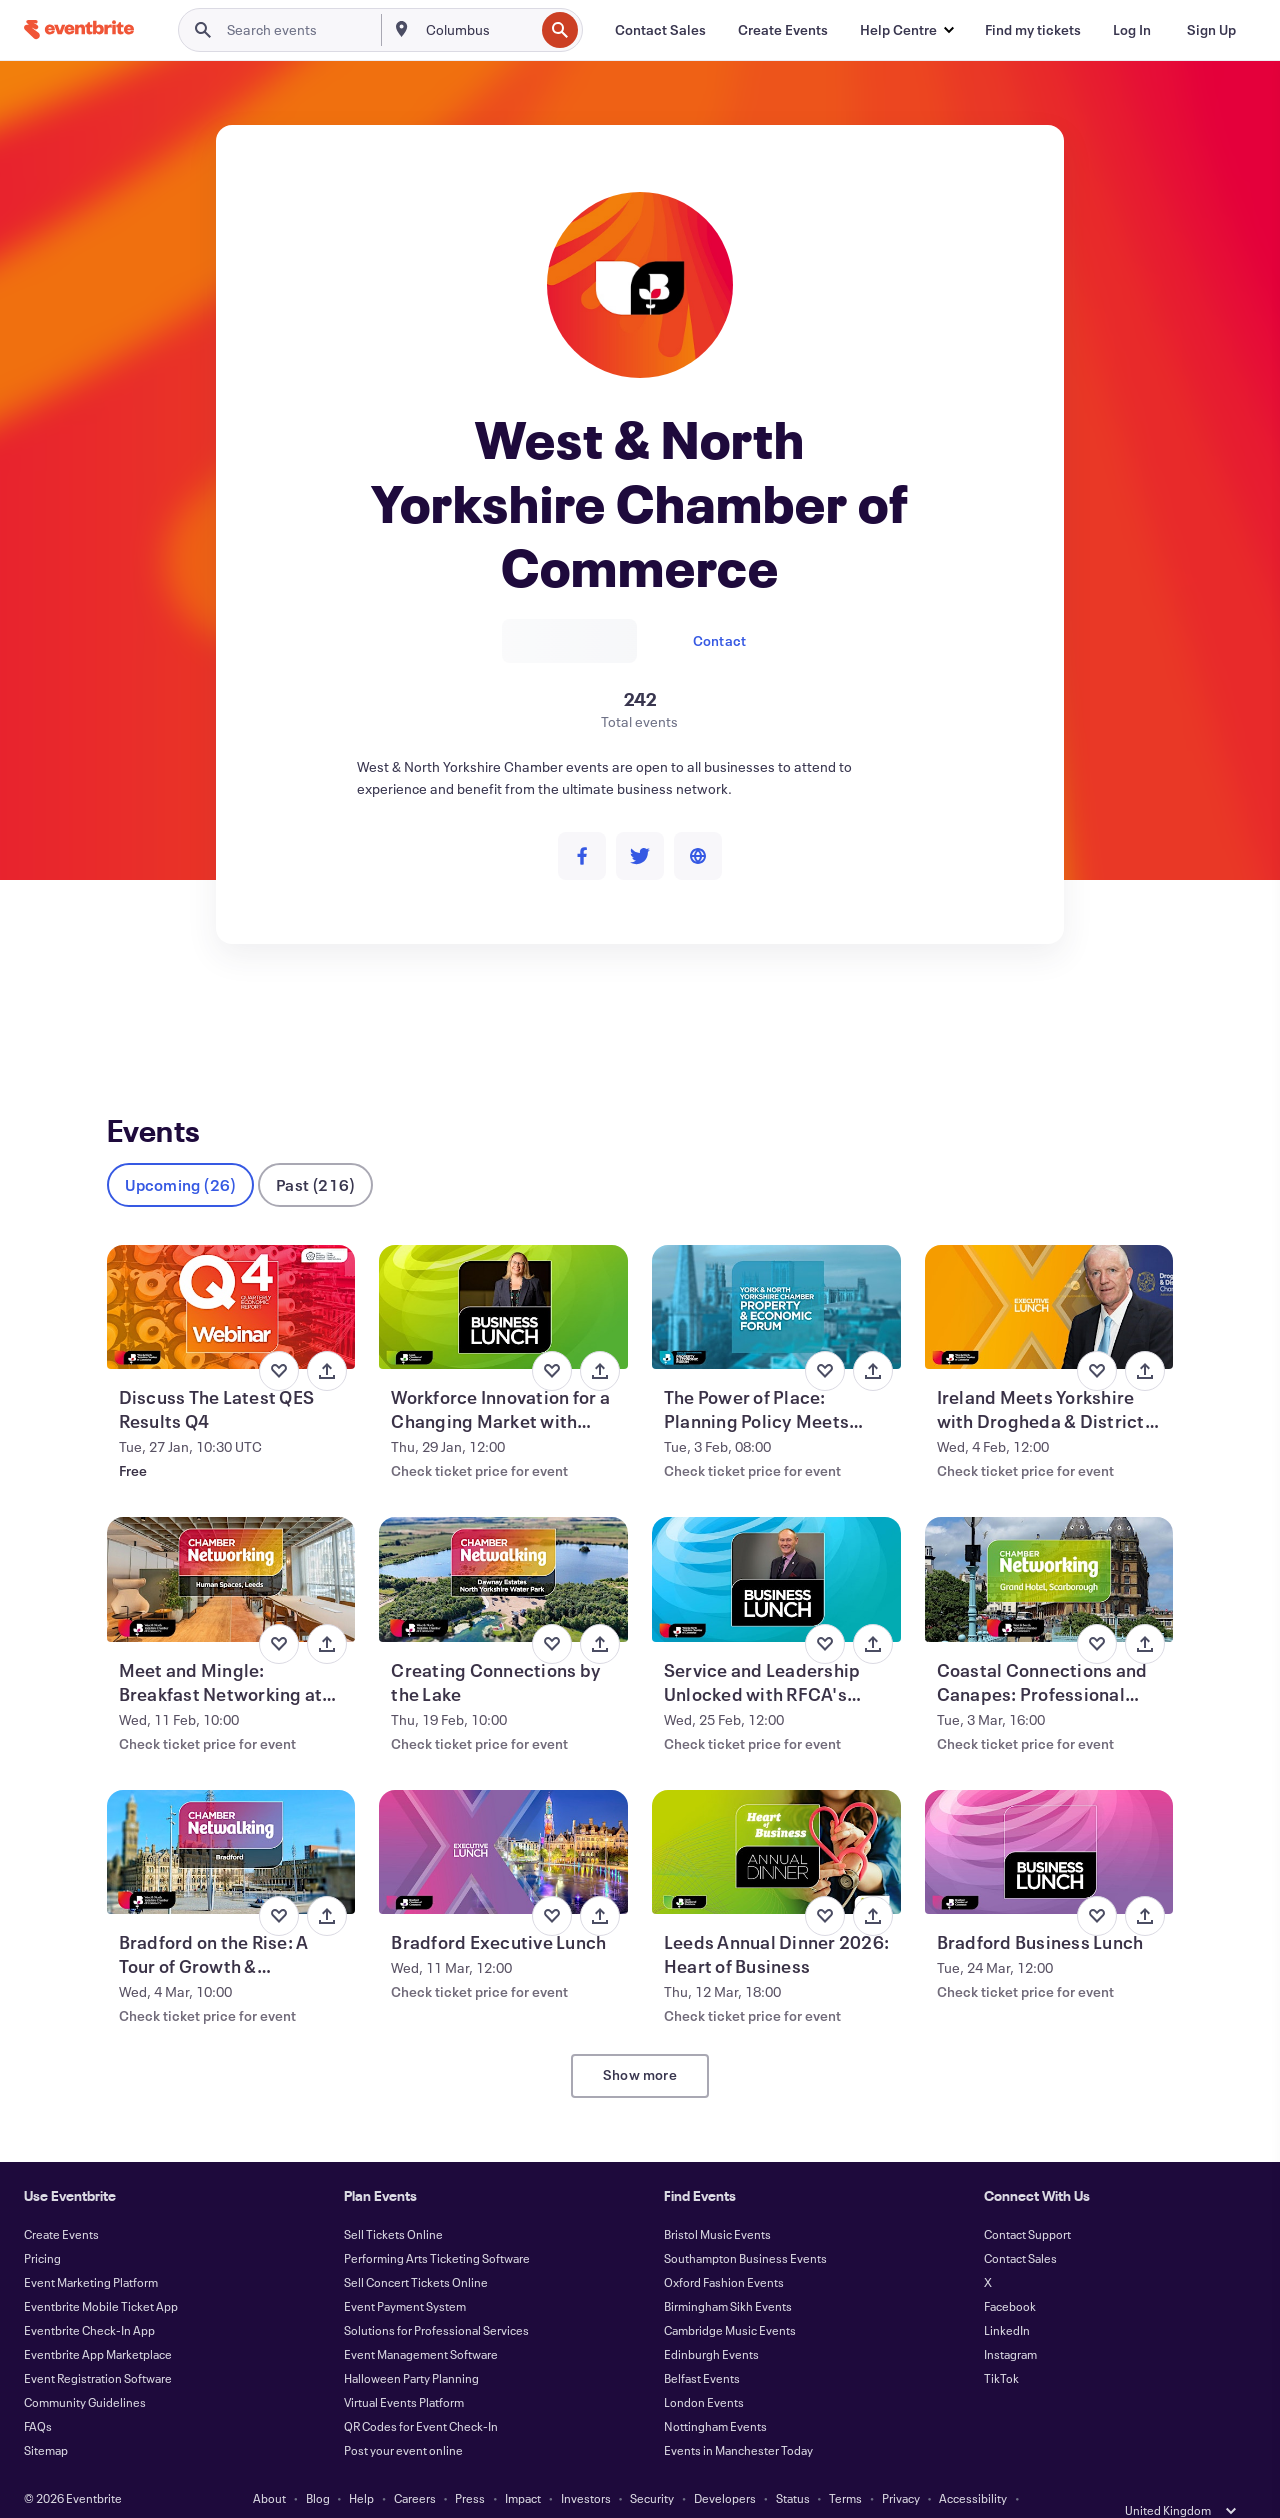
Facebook (1010, 2274)
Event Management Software (421, 2322)
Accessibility (973, 2466)
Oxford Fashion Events (724, 2250)
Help (361, 2466)
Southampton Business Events (745, 2226)
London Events (704, 2370)
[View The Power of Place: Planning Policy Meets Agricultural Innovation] (776, 1275)
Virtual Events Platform (404, 2370)
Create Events (61, 2202)
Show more (640, 2042)
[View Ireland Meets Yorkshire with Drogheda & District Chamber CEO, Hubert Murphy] (1049, 1275)
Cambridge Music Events (730, 2298)
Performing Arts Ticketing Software (437, 2226)
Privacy (901, 2466)
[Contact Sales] (660, 30)
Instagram (1010, 2322)
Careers (415, 2466)
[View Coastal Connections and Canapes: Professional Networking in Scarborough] (1049, 1547)
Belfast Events (702, 2346)
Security (652, 2466)
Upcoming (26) (181, 1152)
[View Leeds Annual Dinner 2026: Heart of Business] (776, 1820)
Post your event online (403, 2418)
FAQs (38, 2394)
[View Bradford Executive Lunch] (503, 1820)
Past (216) (315, 1152)
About (269, 2466)
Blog (318, 2466)
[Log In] (1132, 30)
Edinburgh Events (711, 2322)
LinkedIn (1007, 2298)
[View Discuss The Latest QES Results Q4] (231, 1275)
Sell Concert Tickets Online (416, 2250)
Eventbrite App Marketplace (98, 2322)
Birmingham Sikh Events (728, 2274)
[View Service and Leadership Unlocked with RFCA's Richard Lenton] (776, 1547)
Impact (523, 2466)
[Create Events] (783, 30)
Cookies (496, 2490)
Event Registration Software (98, 2346)
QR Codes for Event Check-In (421, 2394)
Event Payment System (405, 2274)
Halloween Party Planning (411, 2346)
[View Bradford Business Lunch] (1049, 1820)
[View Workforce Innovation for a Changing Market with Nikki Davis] (503, 1275)
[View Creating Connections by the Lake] (503, 1547)
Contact (719, 640)
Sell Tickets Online (393, 2202)
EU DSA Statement (586, 2490)
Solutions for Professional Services (436, 2298)
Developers (725, 2466)
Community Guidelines (85, 2370)
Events (128, 1017)
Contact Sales (1020, 2226)
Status (793, 2466)
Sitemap (46, 2418)
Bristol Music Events (717, 2202)
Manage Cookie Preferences (730, 2490)
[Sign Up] (1211, 30)
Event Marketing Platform (91, 2250)
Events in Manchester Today (738, 2418)
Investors (586, 2466)
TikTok (1001, 2346)
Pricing (42, 2226)
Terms (845, 2466)
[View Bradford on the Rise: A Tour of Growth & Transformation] (231, 1820)
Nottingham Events (715, 2394)
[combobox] (478, 30)
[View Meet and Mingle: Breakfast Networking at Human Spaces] (231, 1547)
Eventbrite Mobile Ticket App (101, 2274)
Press (470, 2466)
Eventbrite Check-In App (89, 2298)
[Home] (79, 29)
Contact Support (1027, 2202)
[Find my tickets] (1033, 30)
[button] (906, 30)
